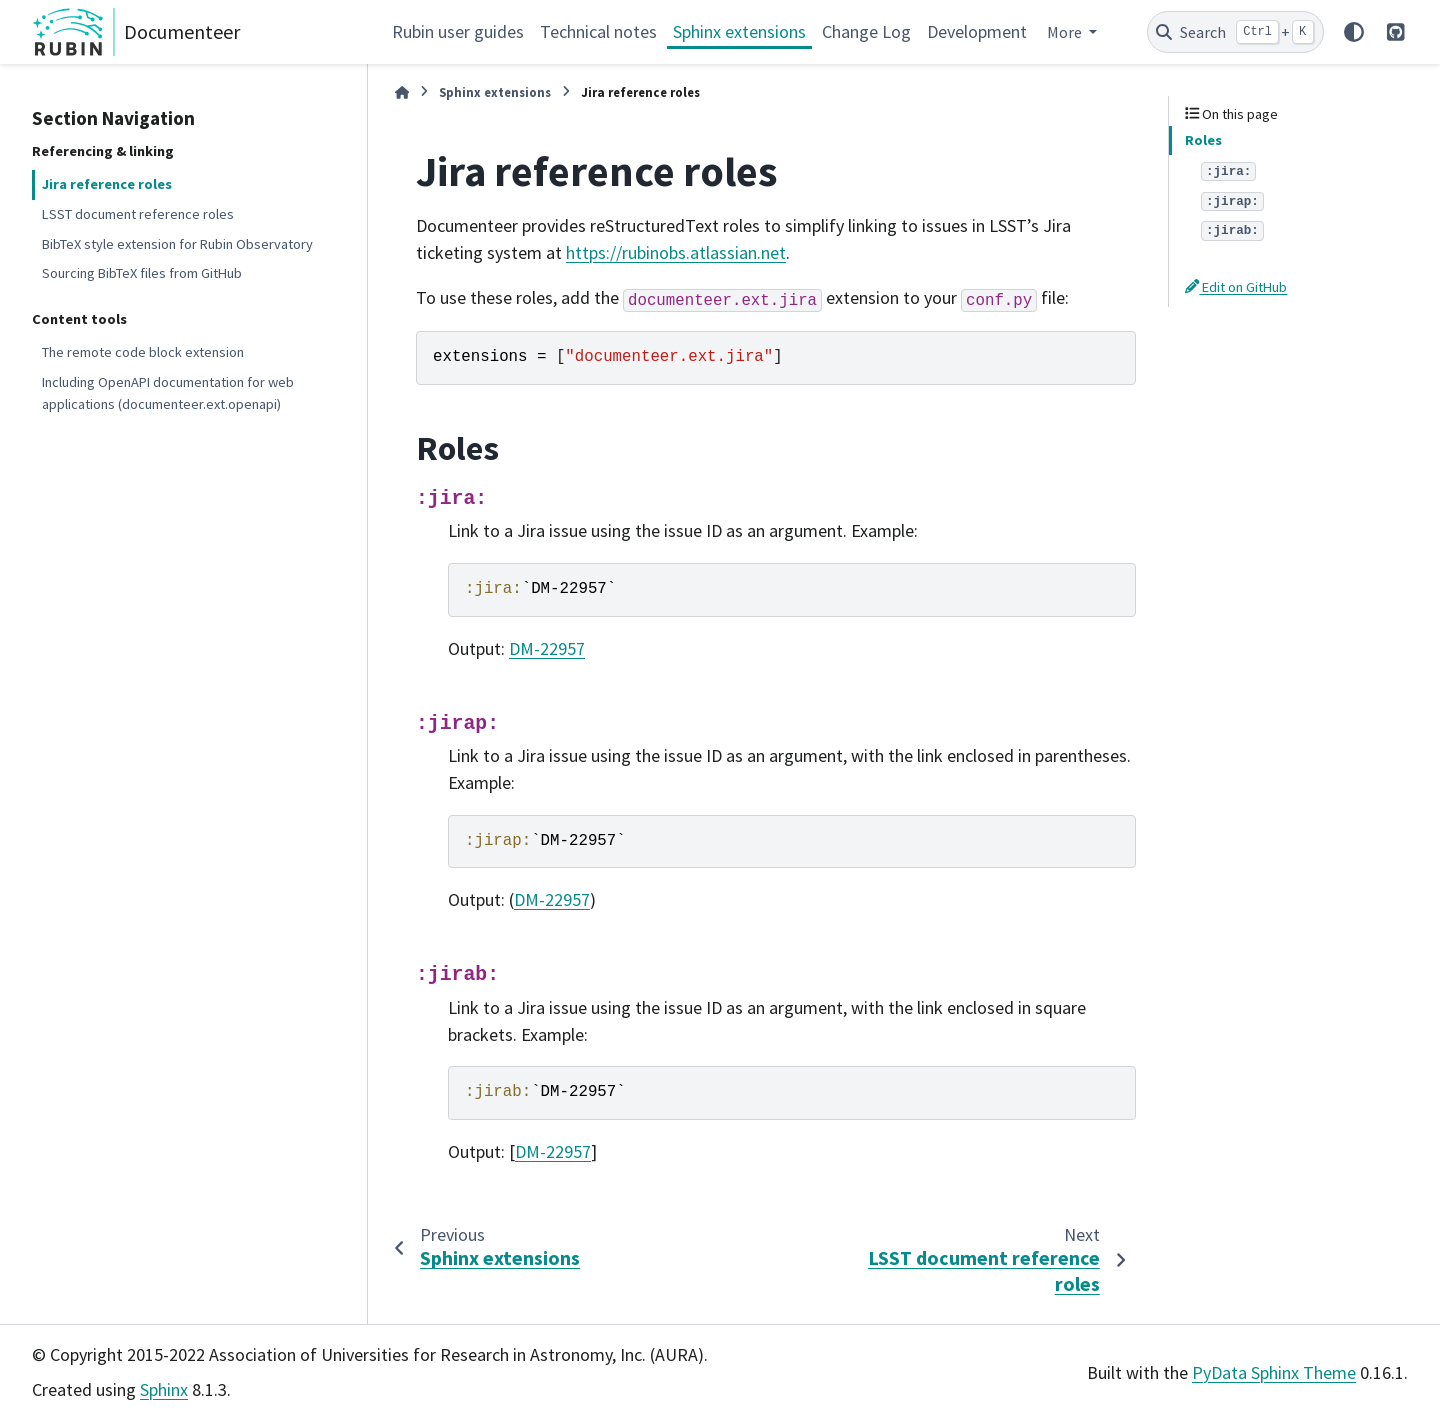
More (1066, 32)
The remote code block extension (143, 352)
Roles (1203, 140)
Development (977, 31)
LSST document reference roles (138, 214)
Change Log (866, 31)
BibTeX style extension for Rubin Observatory (177, 244)
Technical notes (598, 31)
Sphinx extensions (739, 31)
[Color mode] (1354, 32)
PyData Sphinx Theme (1274, 1372)
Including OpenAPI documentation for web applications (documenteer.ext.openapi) (168, 393)
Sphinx (164, 1389)
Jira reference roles (107, 184)
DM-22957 (547, 648)
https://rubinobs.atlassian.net (676, 252)
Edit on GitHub (1236, 287)
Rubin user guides (458, 31)
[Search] (1235, 32)
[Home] (402, 92)
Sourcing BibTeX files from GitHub (142, 273)
